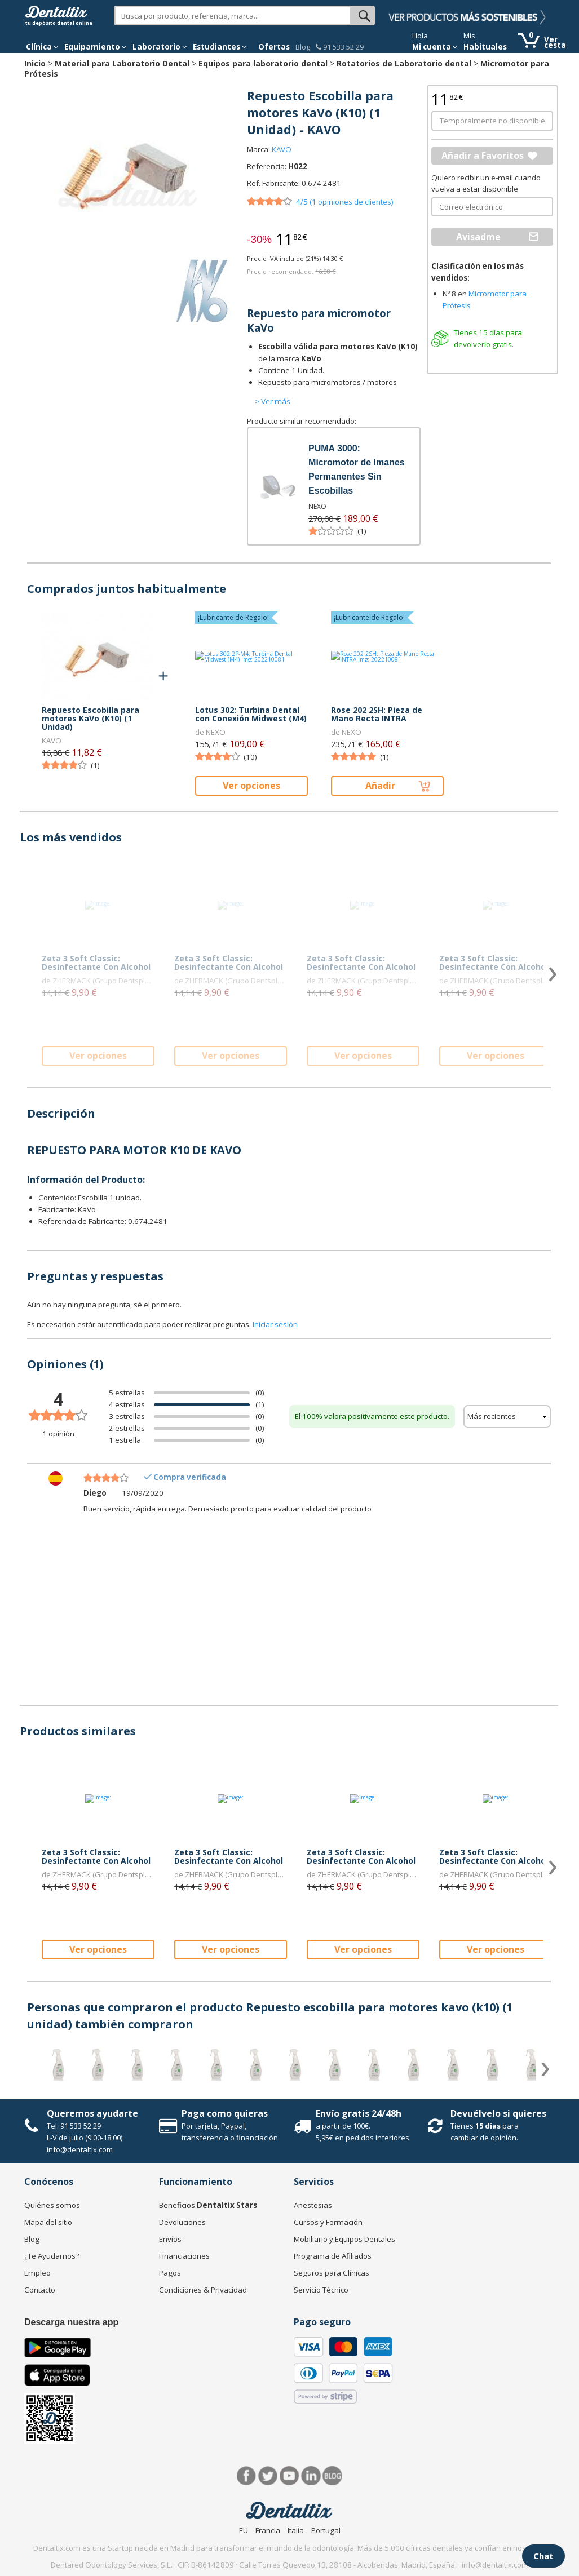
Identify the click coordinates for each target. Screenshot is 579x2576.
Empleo (37, 2273)
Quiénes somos (52, 2205)
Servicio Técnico (321, 2290)
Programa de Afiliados (333, 2256)
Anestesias (313, 2205)
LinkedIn (311, 2476)
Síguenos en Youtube (289, 2476)
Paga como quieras (225, 2113)
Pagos (170, 2273)
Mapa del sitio (48, 2222)
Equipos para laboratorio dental (263, 63)
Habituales (485, 47)
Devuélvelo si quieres (498, 2113)
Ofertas (274, 47)
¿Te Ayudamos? (51, 2256)
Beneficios (208, 2205)
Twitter (268, 2476)
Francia (267, 2530)
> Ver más (272, 401)
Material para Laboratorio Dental (122, 63)
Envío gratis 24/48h (358, 2113)
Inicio (35, 63)
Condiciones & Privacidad (203, 2290)
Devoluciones (182, 2222)
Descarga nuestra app (71, 2322)
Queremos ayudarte (92, 2113)
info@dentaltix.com (80, 2149)
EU (243, 2530)
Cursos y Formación (328, 2222)
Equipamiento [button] (95, 47)
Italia (296, 2530)
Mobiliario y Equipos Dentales (344, 2239)
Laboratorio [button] (159, 47)
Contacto (39, 2290)
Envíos (170, 2239)
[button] (42, 46)
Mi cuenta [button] (435, 47)
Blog (302, 47)
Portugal (326, 2530)
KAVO (281, 149)
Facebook (247, 2476)
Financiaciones (184, 2256)
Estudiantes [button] (220, 47)
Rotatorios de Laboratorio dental (404, 63)
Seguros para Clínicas (331, 2273)
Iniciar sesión (275, 1324)
